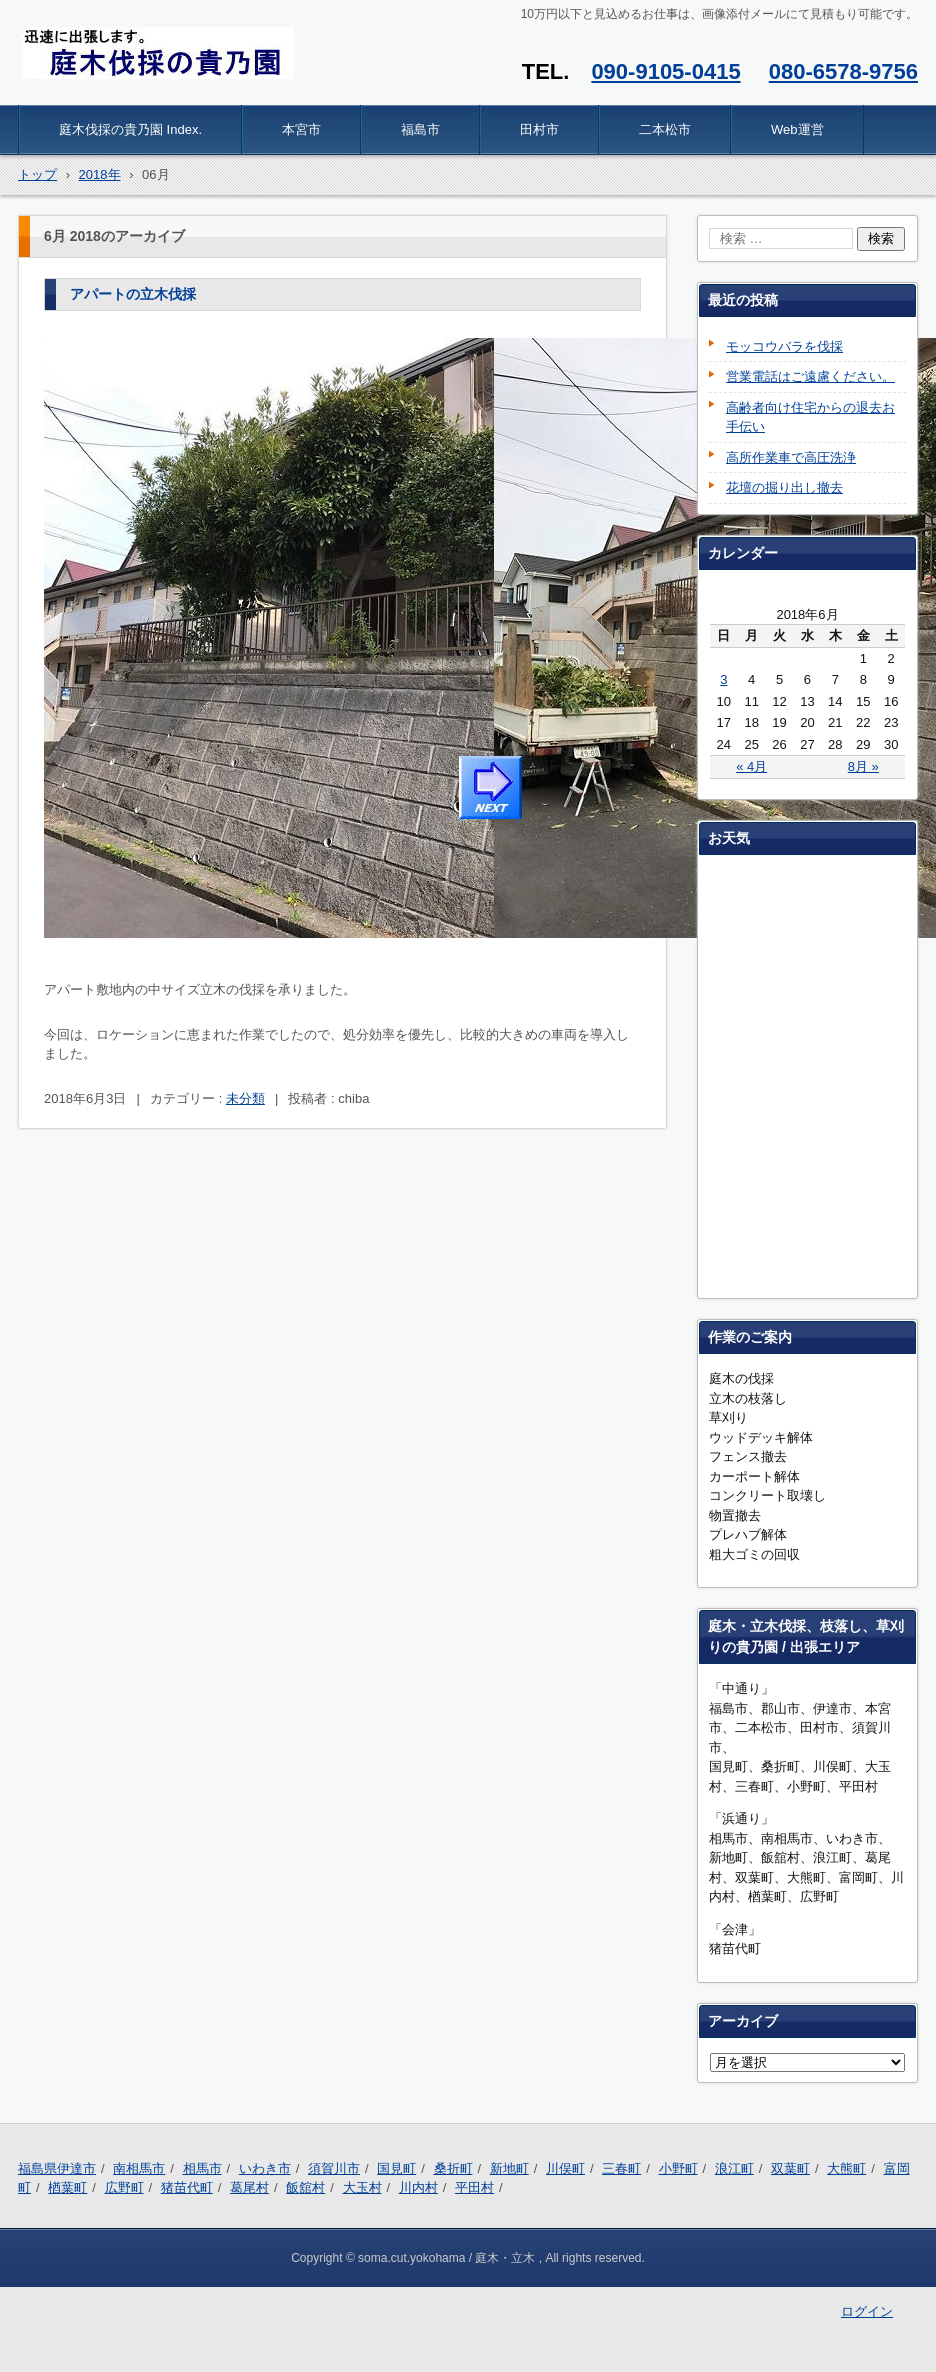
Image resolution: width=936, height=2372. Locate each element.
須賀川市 (334, 2168)
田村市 (539, 129)
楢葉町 (67, 2187)
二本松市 (665, 129)
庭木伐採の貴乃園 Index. (130, 129)
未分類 (245, 1098)
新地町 (509, 2168)
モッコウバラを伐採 (784, 346)
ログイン (867, 2311)
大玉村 (362, 2187)
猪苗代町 (187, 2187)
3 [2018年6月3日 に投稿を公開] (723, 679)
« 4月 (751, 766)
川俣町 (565, 2168)
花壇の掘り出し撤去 (784, 487)
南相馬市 (139, 2168)
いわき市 (265, 2168)
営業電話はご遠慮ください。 (810, 376)
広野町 (124, 2187)
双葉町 (790, 2168)
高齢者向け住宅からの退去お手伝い (810, 417)
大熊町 (846, 2168)
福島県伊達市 (57, 2168)
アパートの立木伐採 (133, 294)
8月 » (863, 766)
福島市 (420, 129)
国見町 (396, 2168)
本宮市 (301, 129)
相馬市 (202, 2168)
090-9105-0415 (665, 71)
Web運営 (797, 129)
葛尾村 (249, 2187)
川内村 (418, 2187)
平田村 (474, 2187)
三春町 (621, 2168)
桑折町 (453, 2168)
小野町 (678, 2168)
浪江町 (734, 2168)
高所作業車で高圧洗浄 (791, 457)
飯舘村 (305, 2187)
